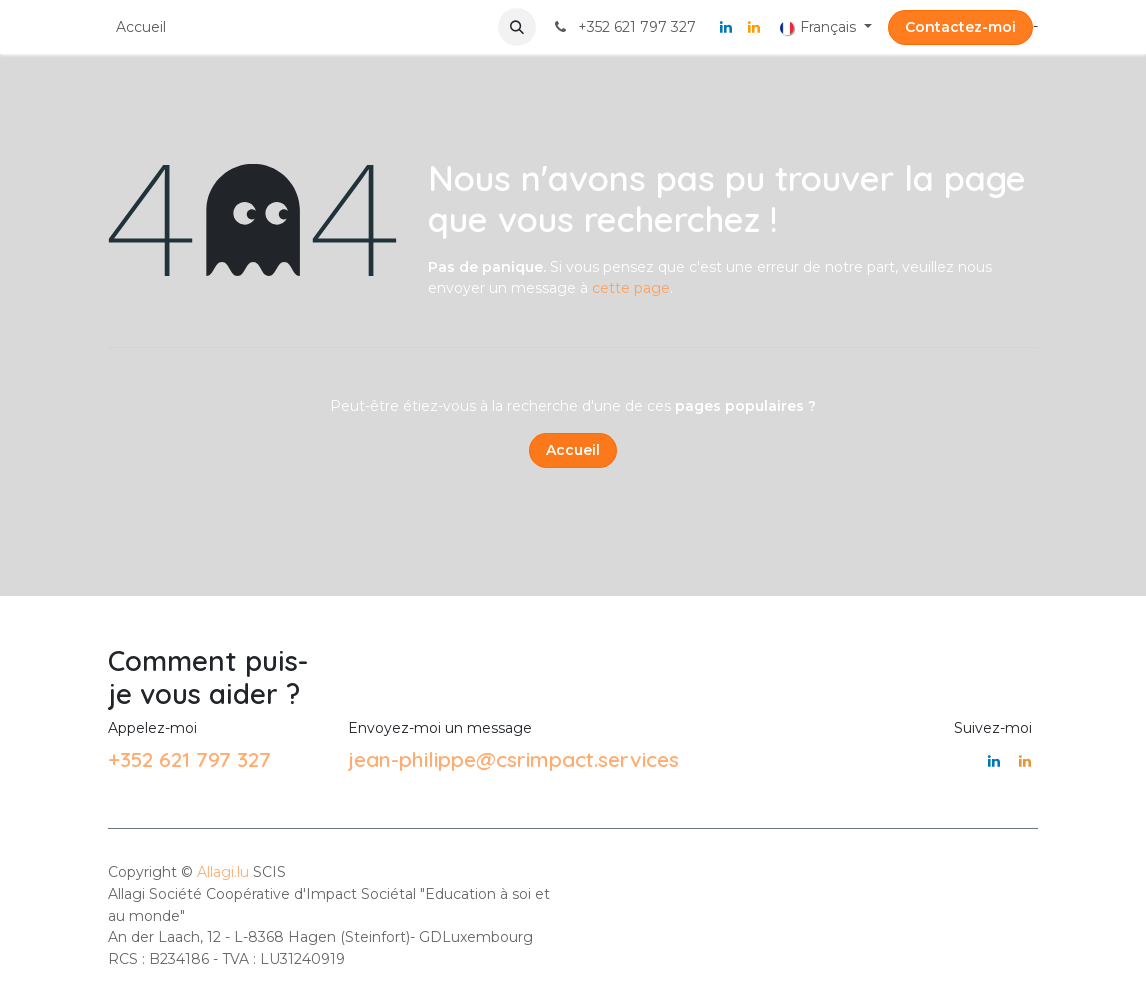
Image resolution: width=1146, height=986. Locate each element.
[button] (517, 27)
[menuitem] (141, 27)
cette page (631, 288)
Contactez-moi (960, 27)
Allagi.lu (223, 872)
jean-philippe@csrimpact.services (513, 759)
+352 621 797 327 (189, 759)
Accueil (573, 450)
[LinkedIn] (726, 27)
